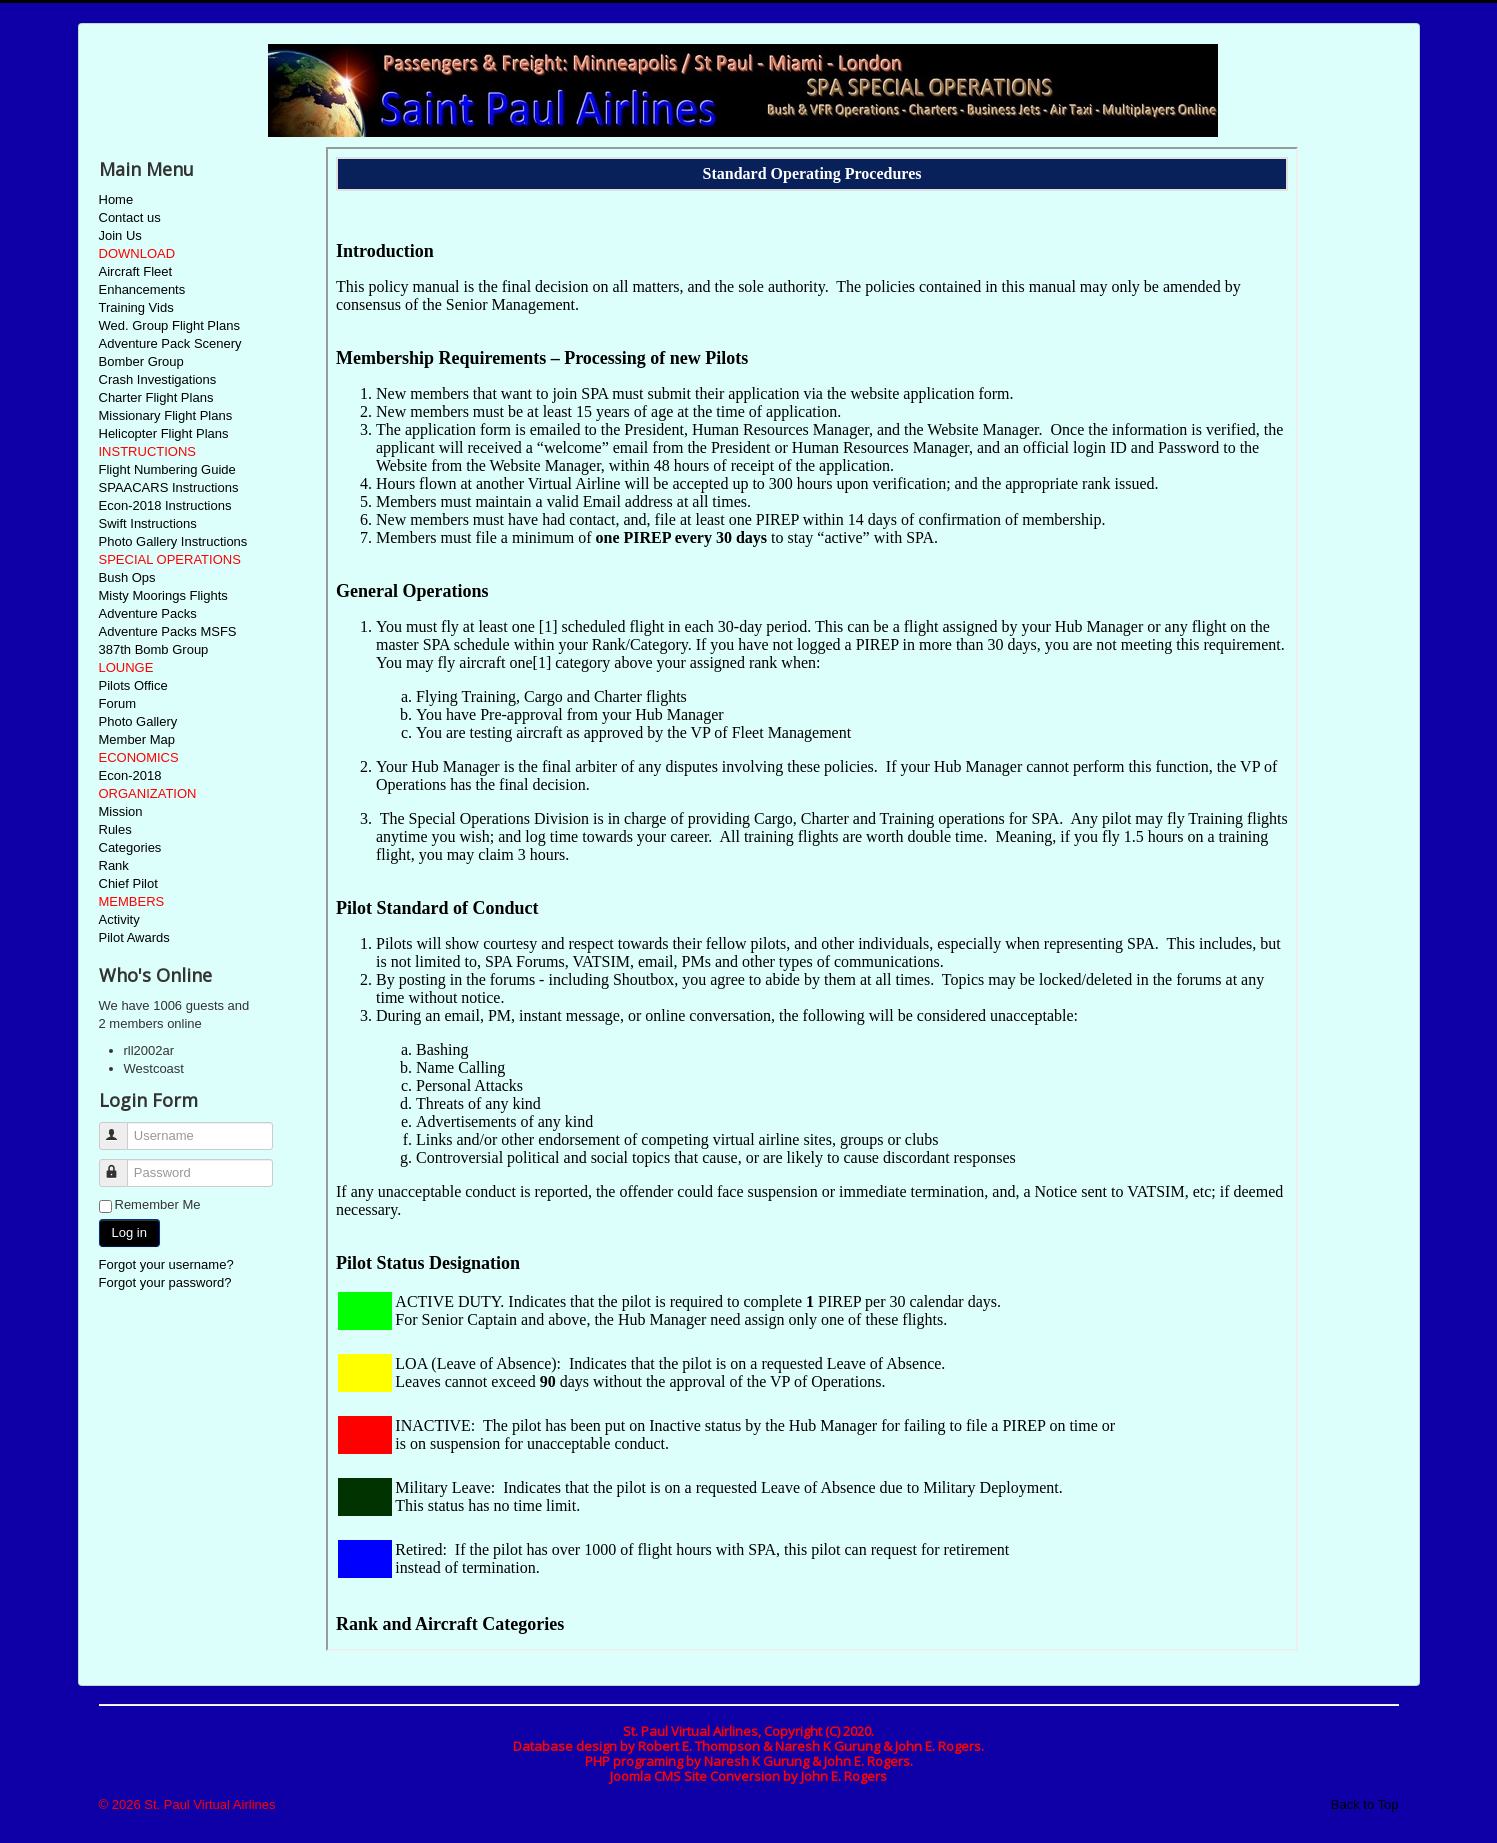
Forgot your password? (165, 1282)
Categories (130, 847)
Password (122, 1164)
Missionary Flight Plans (166, 415)
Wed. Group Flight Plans (169, 325)
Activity (119, 919)
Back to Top (1365, 1804)
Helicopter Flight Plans (164, 433)
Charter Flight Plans (156, 397)
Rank (114, 865)
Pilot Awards (134, 937)
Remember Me (158, 1204)
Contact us (130, 217)
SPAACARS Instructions (169, 487)
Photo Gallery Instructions (173, 541)
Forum (118, 703)
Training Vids (136, 307)
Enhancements (142, 289)
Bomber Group (141, 361)
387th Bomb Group (154, 649)
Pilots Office (133, 685)
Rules (115, 829)
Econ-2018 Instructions (165, 505)
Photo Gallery (138, 721)
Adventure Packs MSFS (168, 631)
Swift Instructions (148, 523)
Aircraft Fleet (136, 271)
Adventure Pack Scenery (170, 343)
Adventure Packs (148, 613)
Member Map (137, 739)
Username (122, 1127)
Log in (129, 1232)
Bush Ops (127, 577)
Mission (121, 811)
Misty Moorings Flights (163, 595)
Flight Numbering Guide (167, 469)
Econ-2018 (130, 775)
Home (116, 199)
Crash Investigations (158, 379)
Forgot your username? (166, 1264)
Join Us (120, 235)
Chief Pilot (128, 883)
